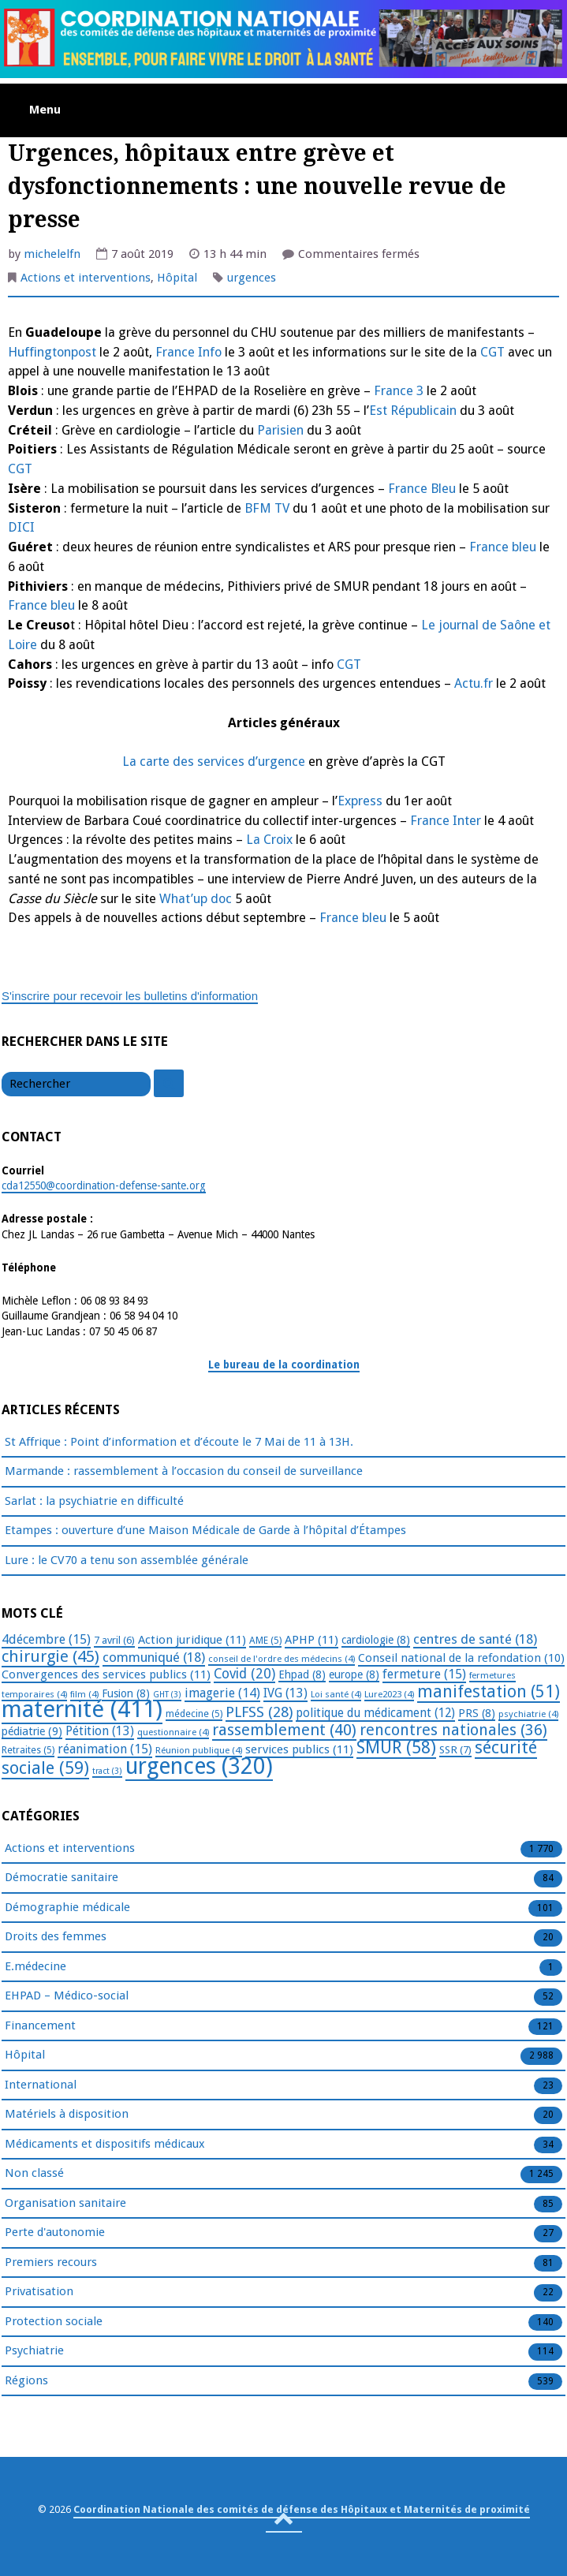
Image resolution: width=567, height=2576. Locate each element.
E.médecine (35, 1967)
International (40, 2085)
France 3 (398, 390)
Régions (26, 2381)
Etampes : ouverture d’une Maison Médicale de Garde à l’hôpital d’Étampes (205, 1530)
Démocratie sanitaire (61, 1878)
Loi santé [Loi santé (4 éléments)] (336, 1694)
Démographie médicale (67, 1908)
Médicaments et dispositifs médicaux (105, 2144)
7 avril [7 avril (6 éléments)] (114, 1640)
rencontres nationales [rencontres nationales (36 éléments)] (453, 1730)
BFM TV (266, 508)
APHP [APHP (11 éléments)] (311, 1640)
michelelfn (52, 254)
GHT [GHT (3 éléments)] (167, 1694)
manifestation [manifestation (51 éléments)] (488, 1691)
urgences (251, 278)
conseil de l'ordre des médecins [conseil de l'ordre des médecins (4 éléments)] (281, 1658)
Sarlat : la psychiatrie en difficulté (94, 1501)
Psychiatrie (34, 2351)
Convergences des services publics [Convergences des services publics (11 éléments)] (106, 1674)
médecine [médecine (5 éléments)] (194, 1713)
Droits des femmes (55, 1937)
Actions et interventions (86, 278)
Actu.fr (472, 683)
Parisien (280, 430)
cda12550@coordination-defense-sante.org (104, 1185)
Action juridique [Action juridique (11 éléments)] (192, 1640)
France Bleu (420, 488)
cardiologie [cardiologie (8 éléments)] (375, 1639)
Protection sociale (54, 2322)
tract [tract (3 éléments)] (107, 1771)
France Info (188, 352)
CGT (491, 352)
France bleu (502, 546)
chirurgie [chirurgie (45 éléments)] (50, 1656)
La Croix (269, 839)
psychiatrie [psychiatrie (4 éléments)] (528, 1713)
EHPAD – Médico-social (67, 1996)
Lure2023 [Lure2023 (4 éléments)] (389, 1694)
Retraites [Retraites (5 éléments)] (28, 1750)
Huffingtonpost (52, 352)
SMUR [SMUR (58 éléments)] (396, 1747)
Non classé (34, 2174)
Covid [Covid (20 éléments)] (244, 1674)
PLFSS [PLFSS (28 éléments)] (259, 1712)
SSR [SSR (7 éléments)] (455, 1749)
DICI (21, 527)
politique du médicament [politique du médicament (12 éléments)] (375, 1713)
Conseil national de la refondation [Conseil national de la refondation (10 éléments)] (461, 1658)
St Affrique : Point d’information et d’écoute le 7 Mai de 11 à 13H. (179, 1442)
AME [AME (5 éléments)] (265, 1640)
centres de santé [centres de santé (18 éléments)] (475, 1639)
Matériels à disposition (67, 2114)
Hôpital (177, 278)
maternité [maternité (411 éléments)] (82, 1709)
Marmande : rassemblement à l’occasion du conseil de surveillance (184, 1471)
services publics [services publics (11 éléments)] (299, 1749)
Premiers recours (51, 2263)
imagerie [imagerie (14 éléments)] (222, 1693)
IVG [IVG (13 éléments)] (285, 1693)
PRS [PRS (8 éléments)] (476, 1713)
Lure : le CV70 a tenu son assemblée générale (126, 1560)
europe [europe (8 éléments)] (354, 1674)
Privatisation (39, 2292)
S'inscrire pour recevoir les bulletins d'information (130, 995)
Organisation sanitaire (65, 2204)
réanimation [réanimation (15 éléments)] (105, 1749)
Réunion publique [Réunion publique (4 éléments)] (198, 1750)
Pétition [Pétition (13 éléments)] (99, 1730)
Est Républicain (413, 410)
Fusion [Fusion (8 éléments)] (126, 1693)
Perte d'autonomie (55, 2233)
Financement (40, 2026)
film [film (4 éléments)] (84, 1694)
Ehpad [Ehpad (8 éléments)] (302, 1674)
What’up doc (194, 898)
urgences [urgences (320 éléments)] (199, 1766)
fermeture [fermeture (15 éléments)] (424, 1674)
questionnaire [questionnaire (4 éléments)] (173, 1732)
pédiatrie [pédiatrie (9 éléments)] (32, 1731)
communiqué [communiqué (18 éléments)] (154, 1657)
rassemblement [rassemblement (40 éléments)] (284, 1729)
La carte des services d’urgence (213, 761)
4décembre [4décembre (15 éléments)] (46, 1639)
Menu (45, 110)
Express (360, 800)
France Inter (445, 820)
